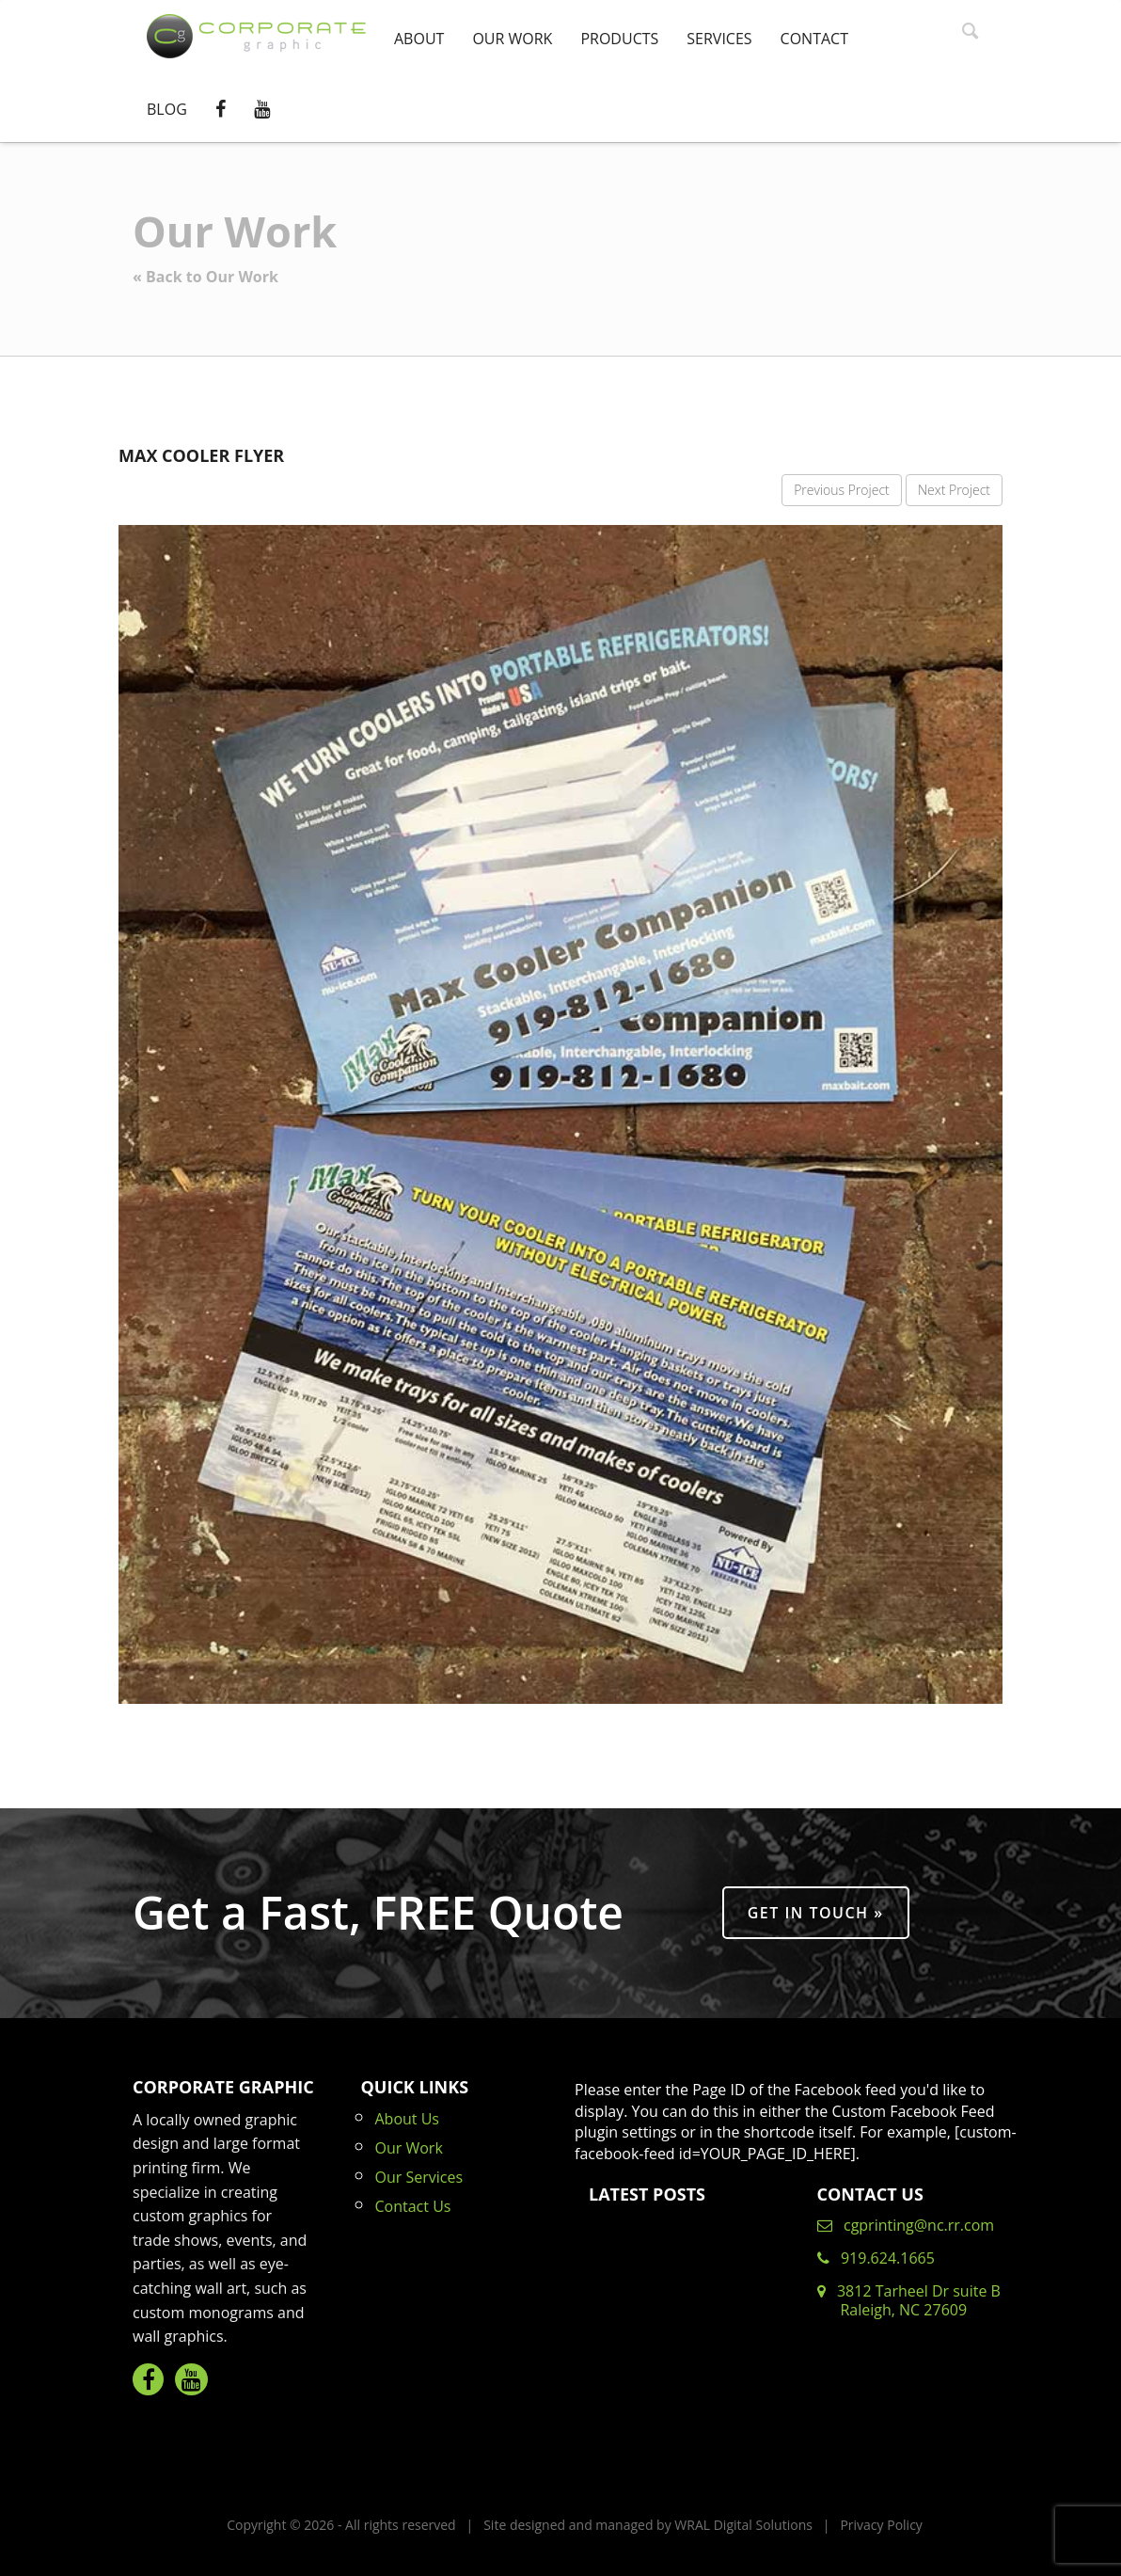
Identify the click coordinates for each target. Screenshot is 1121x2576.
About (419, 38)
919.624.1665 (876, 2258)
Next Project (954, 490)
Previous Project (842, 490)
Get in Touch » (816, 1912)
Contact (814, 38)
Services (719, 38)
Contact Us (413, 2206)
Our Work (512, 38)
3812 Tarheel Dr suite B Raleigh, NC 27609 (909, 2300)
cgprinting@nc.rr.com (906, 2225)
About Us (407, 2118)
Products (619, 38)
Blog (167, 109)
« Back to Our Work (205, 276)
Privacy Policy (881, 2525)
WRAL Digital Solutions (743, 2525)
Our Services (419, 2177)
